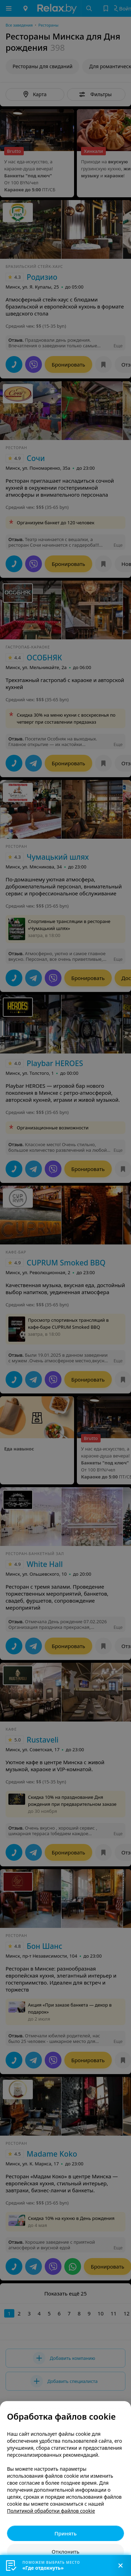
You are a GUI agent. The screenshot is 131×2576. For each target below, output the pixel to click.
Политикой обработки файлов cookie (51, 2510)
